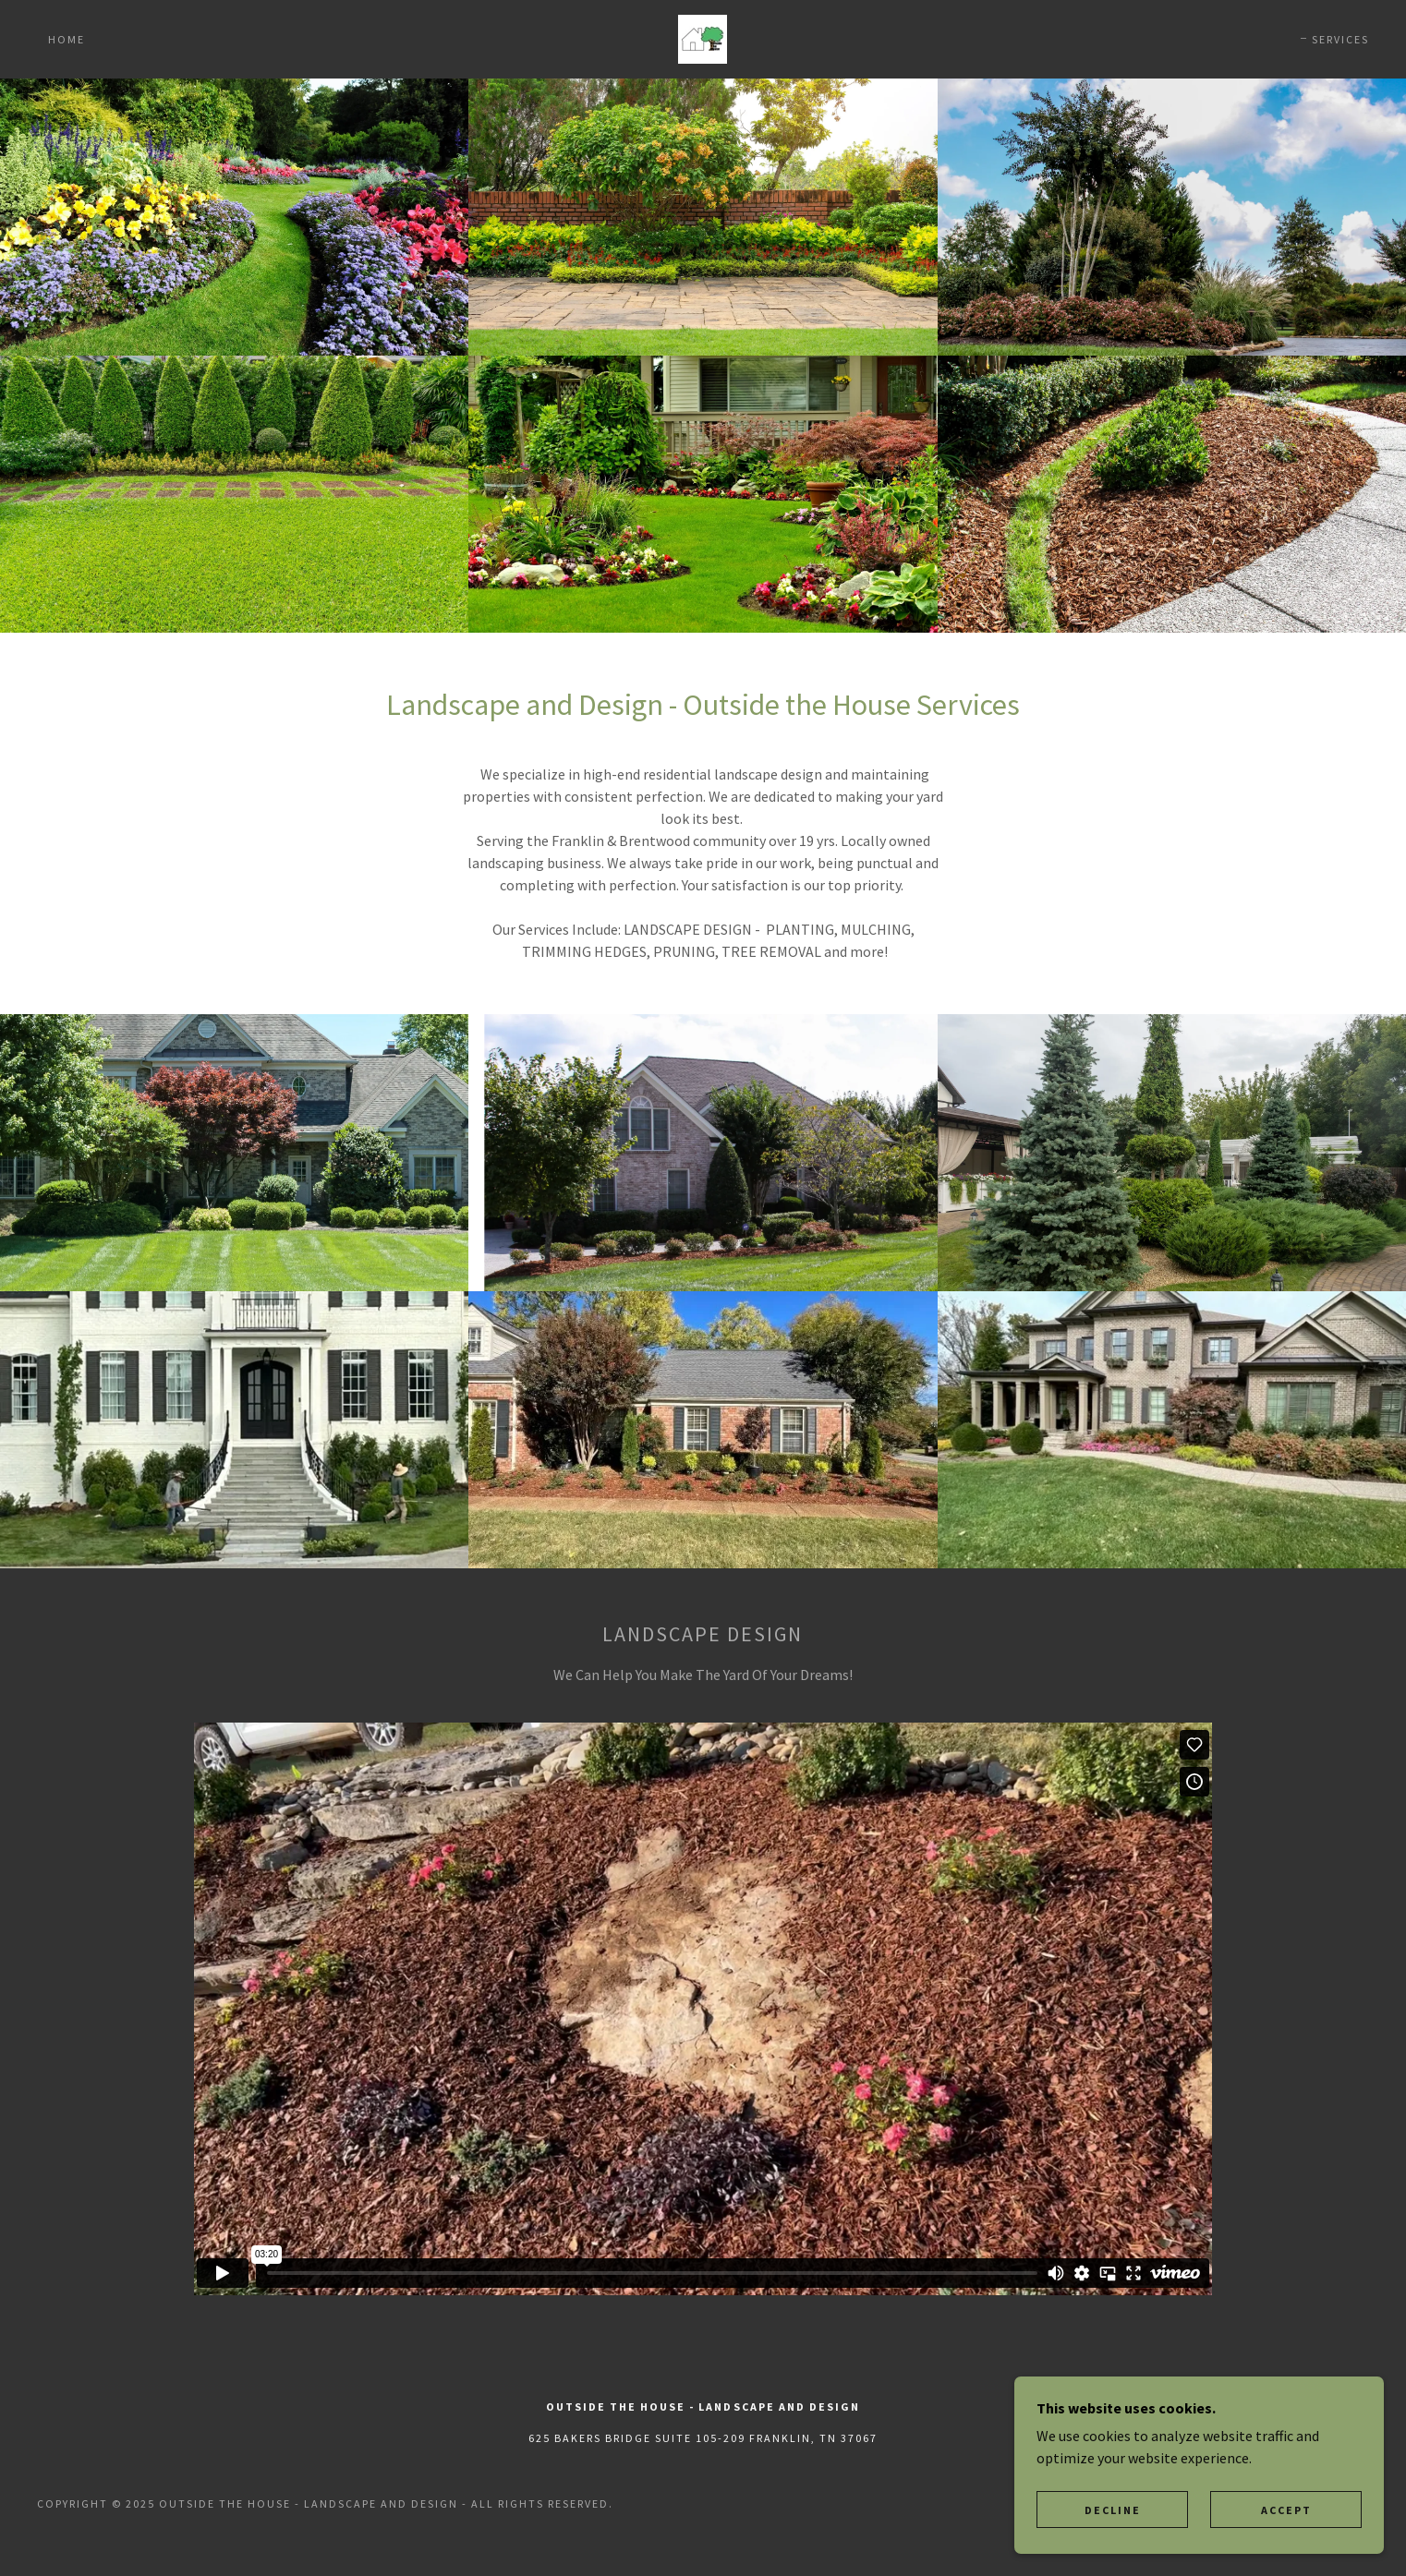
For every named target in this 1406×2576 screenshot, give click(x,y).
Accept (1286, 2510)
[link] (702, 37)
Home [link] (66, 39)
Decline (1113, 2510)
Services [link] (1340, 39)
